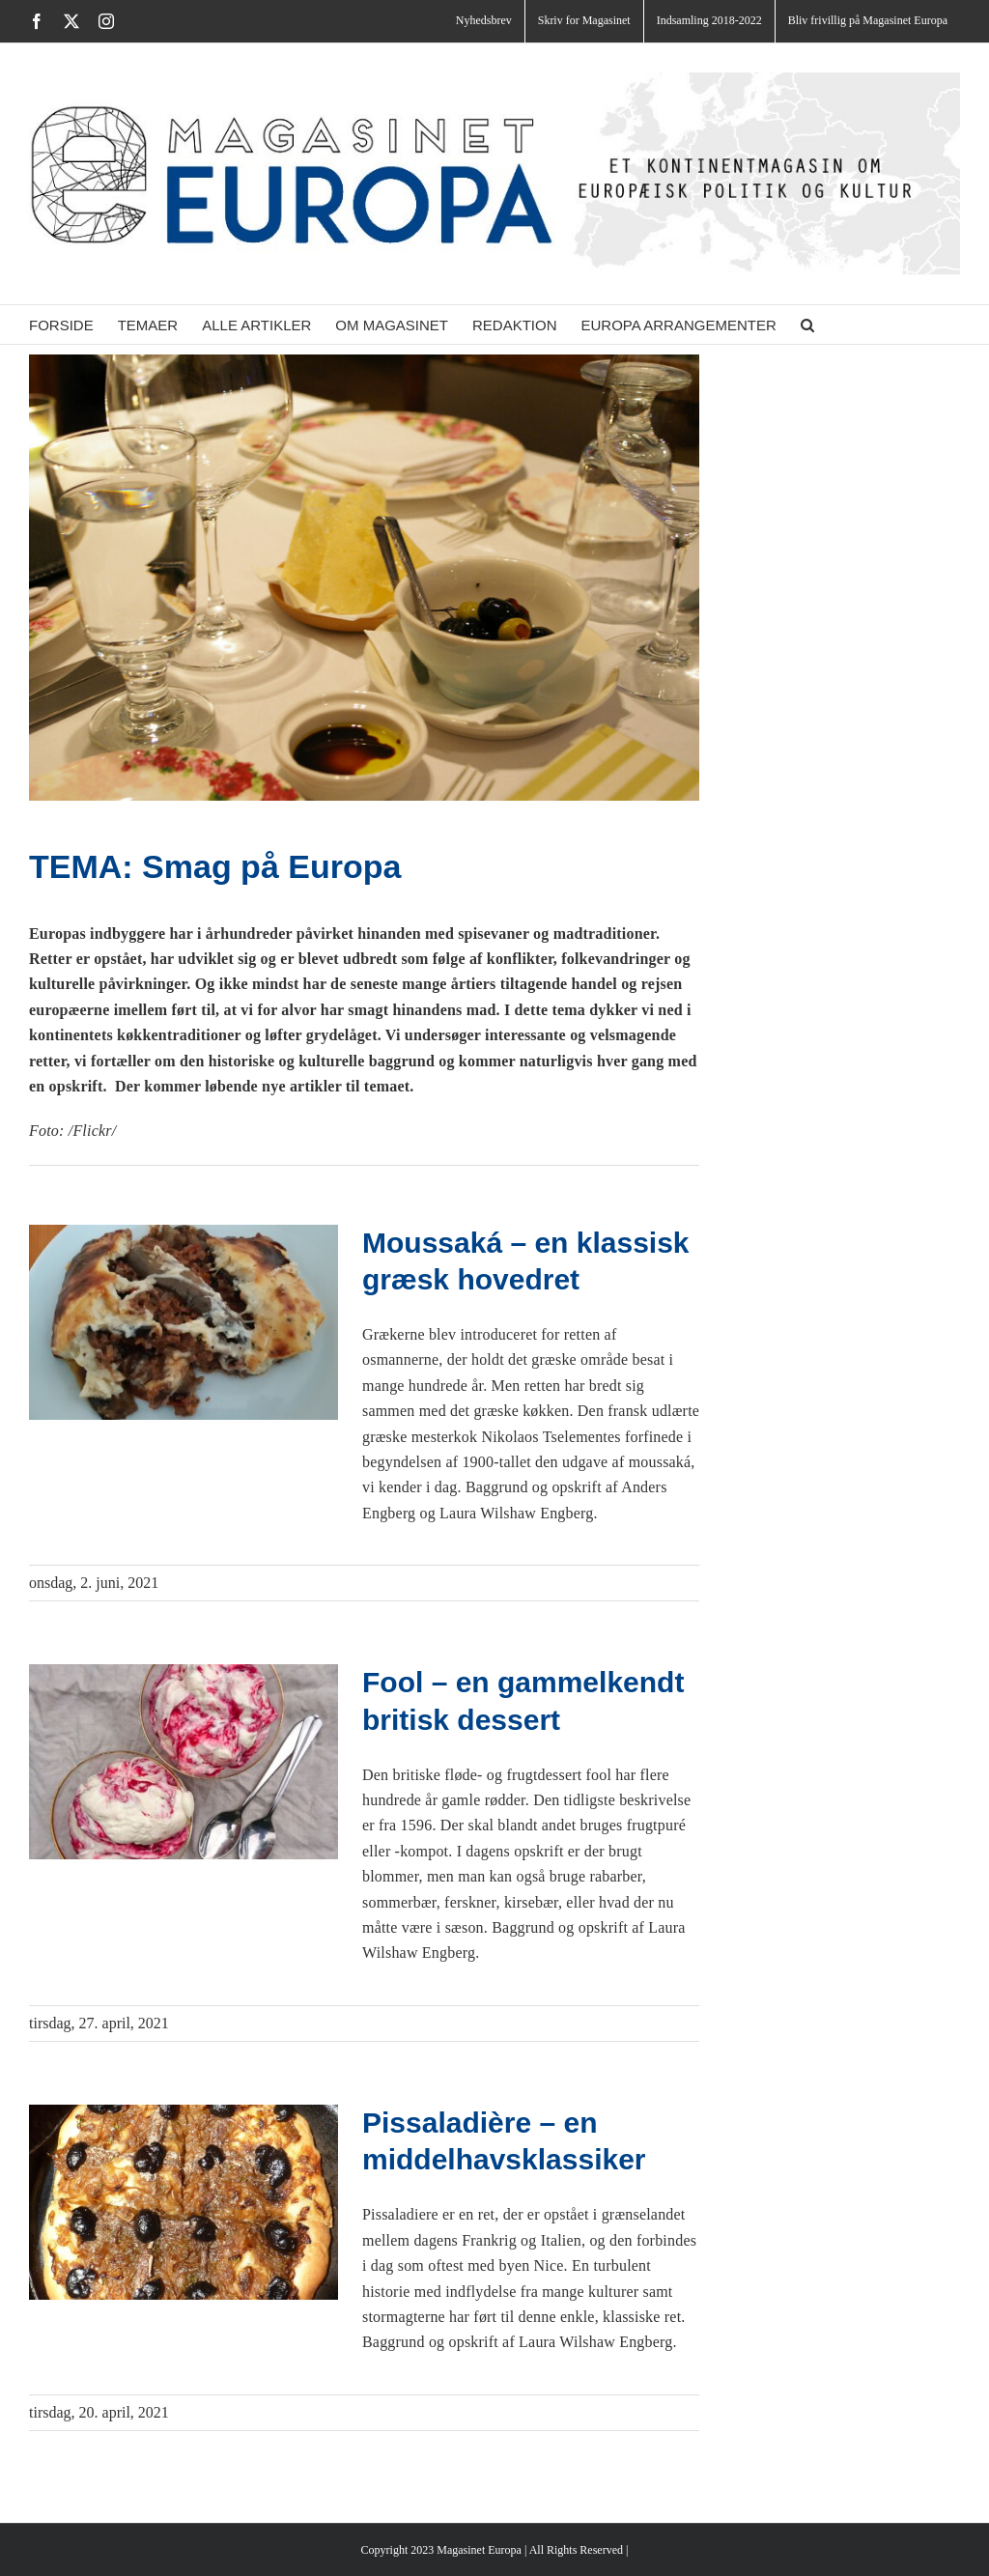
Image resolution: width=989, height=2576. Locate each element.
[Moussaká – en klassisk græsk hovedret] (183, 1322)
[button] (807, 324)
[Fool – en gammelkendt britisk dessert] (183, 1761)
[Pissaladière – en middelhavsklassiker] (183, 2202)
